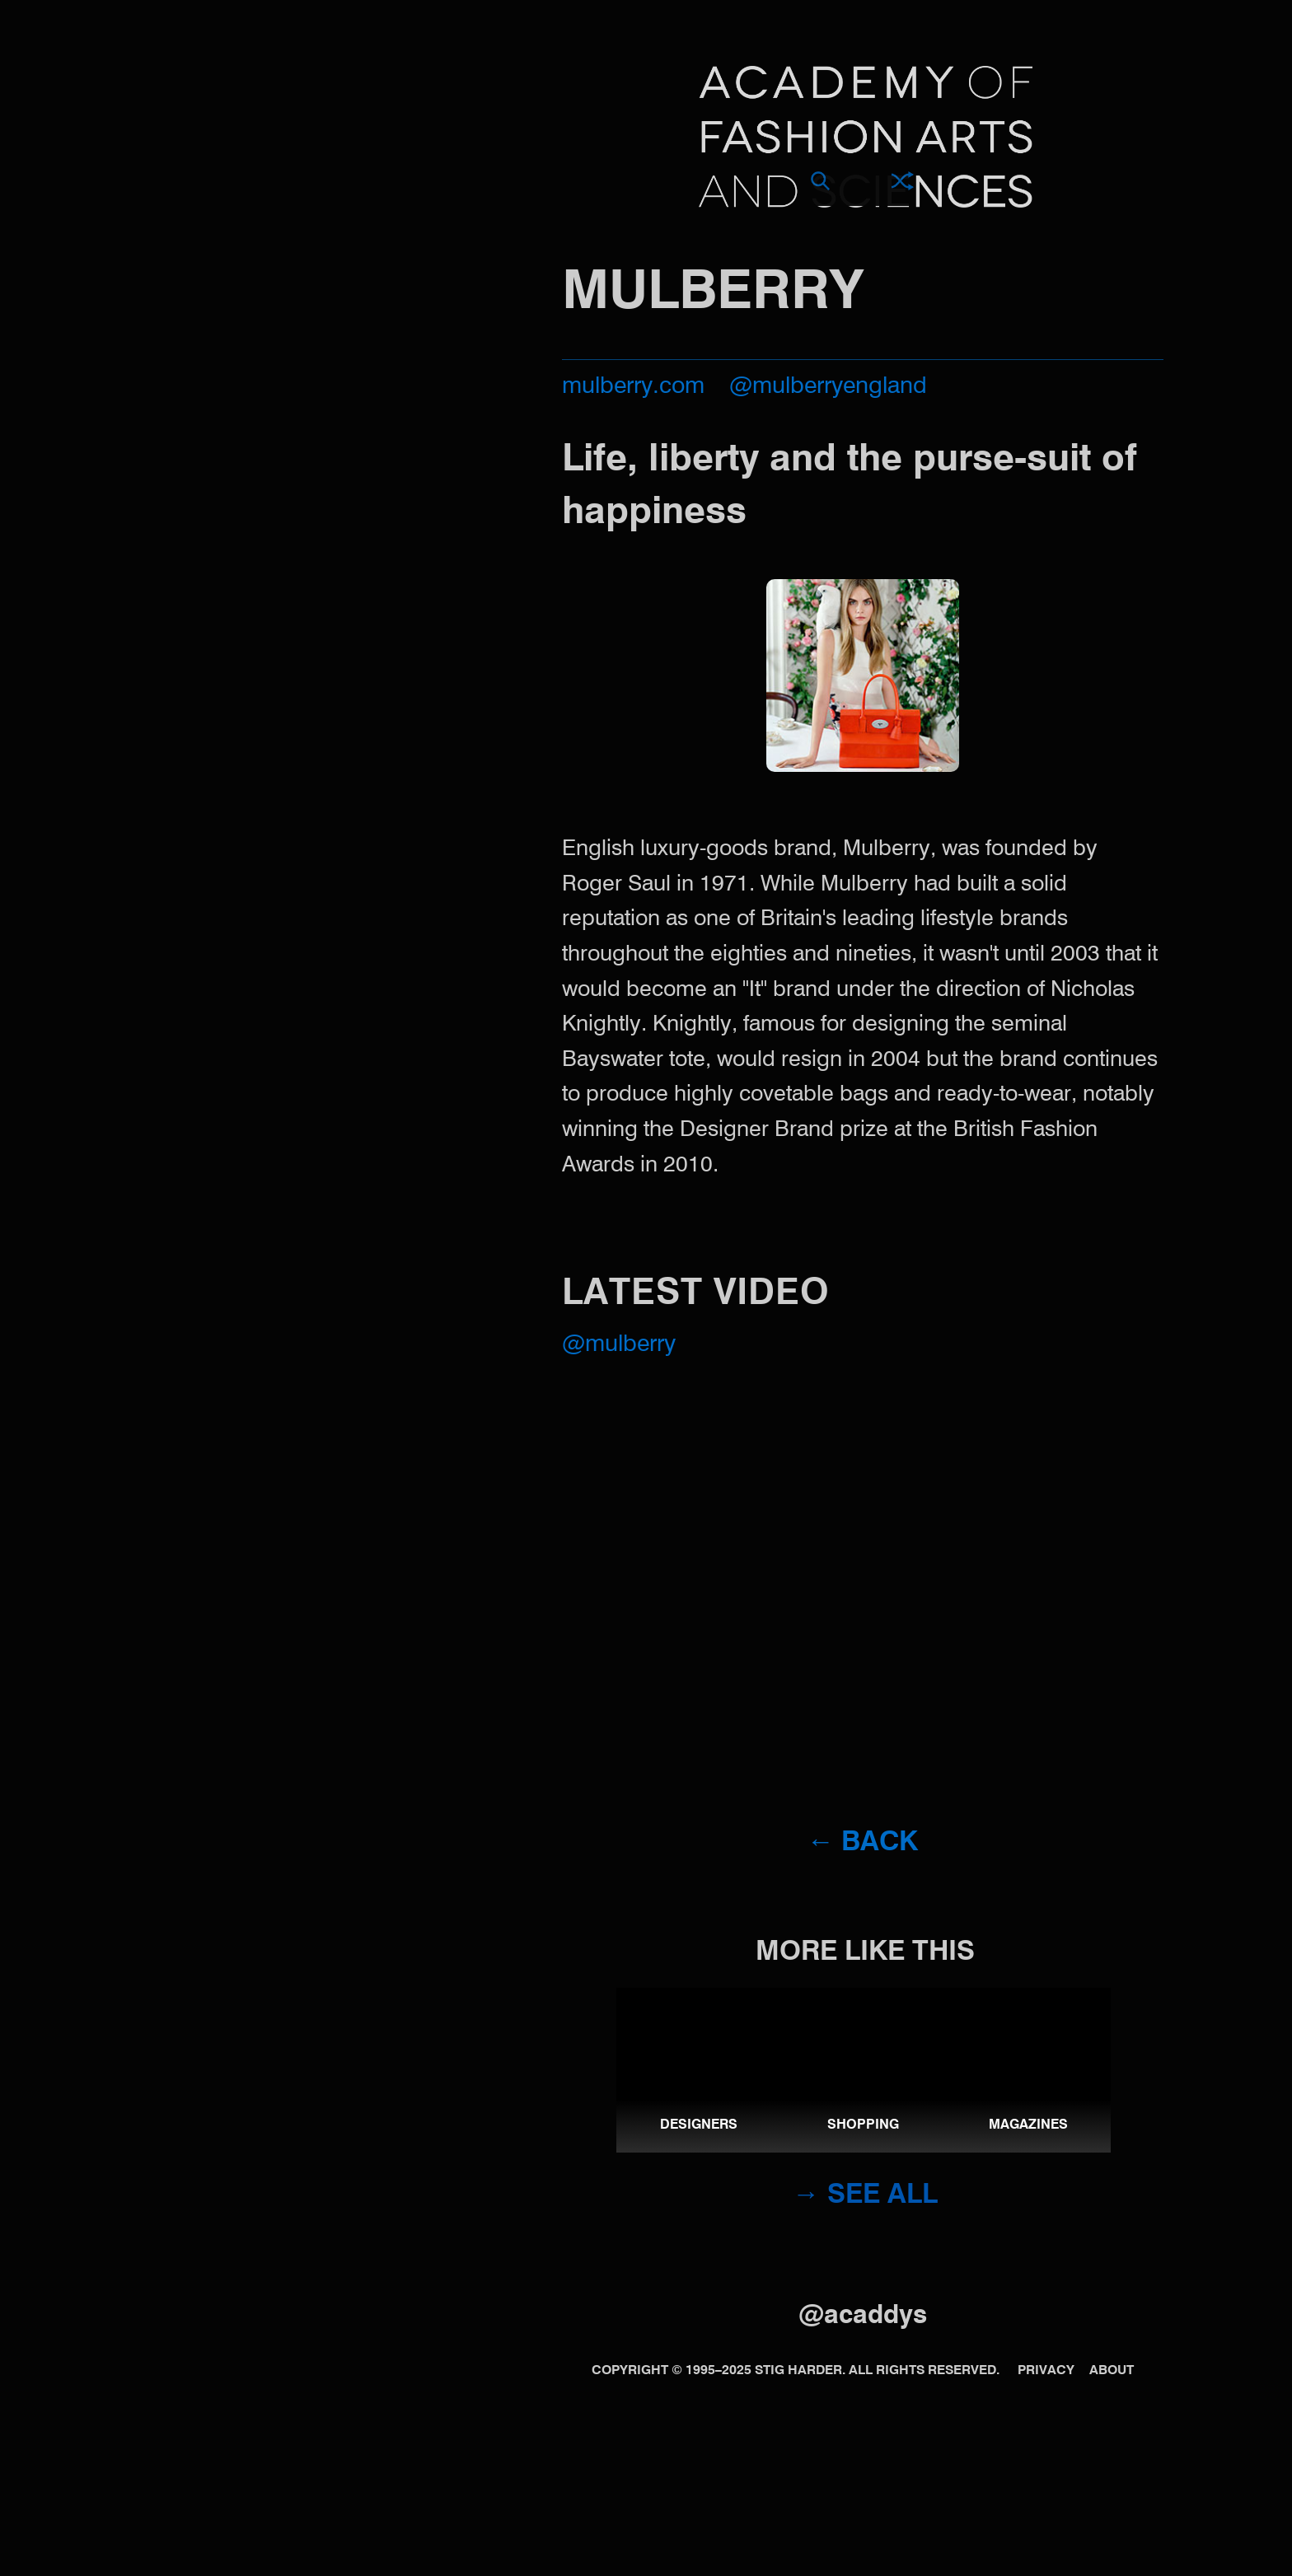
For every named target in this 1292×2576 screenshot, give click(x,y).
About (1111, 2370)
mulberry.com (633, 387)
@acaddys (862, 2316)
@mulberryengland (828, 387)
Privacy (1046, 2370)
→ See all (865, 2195)
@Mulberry (619, 1345)
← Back (862, 1843)
